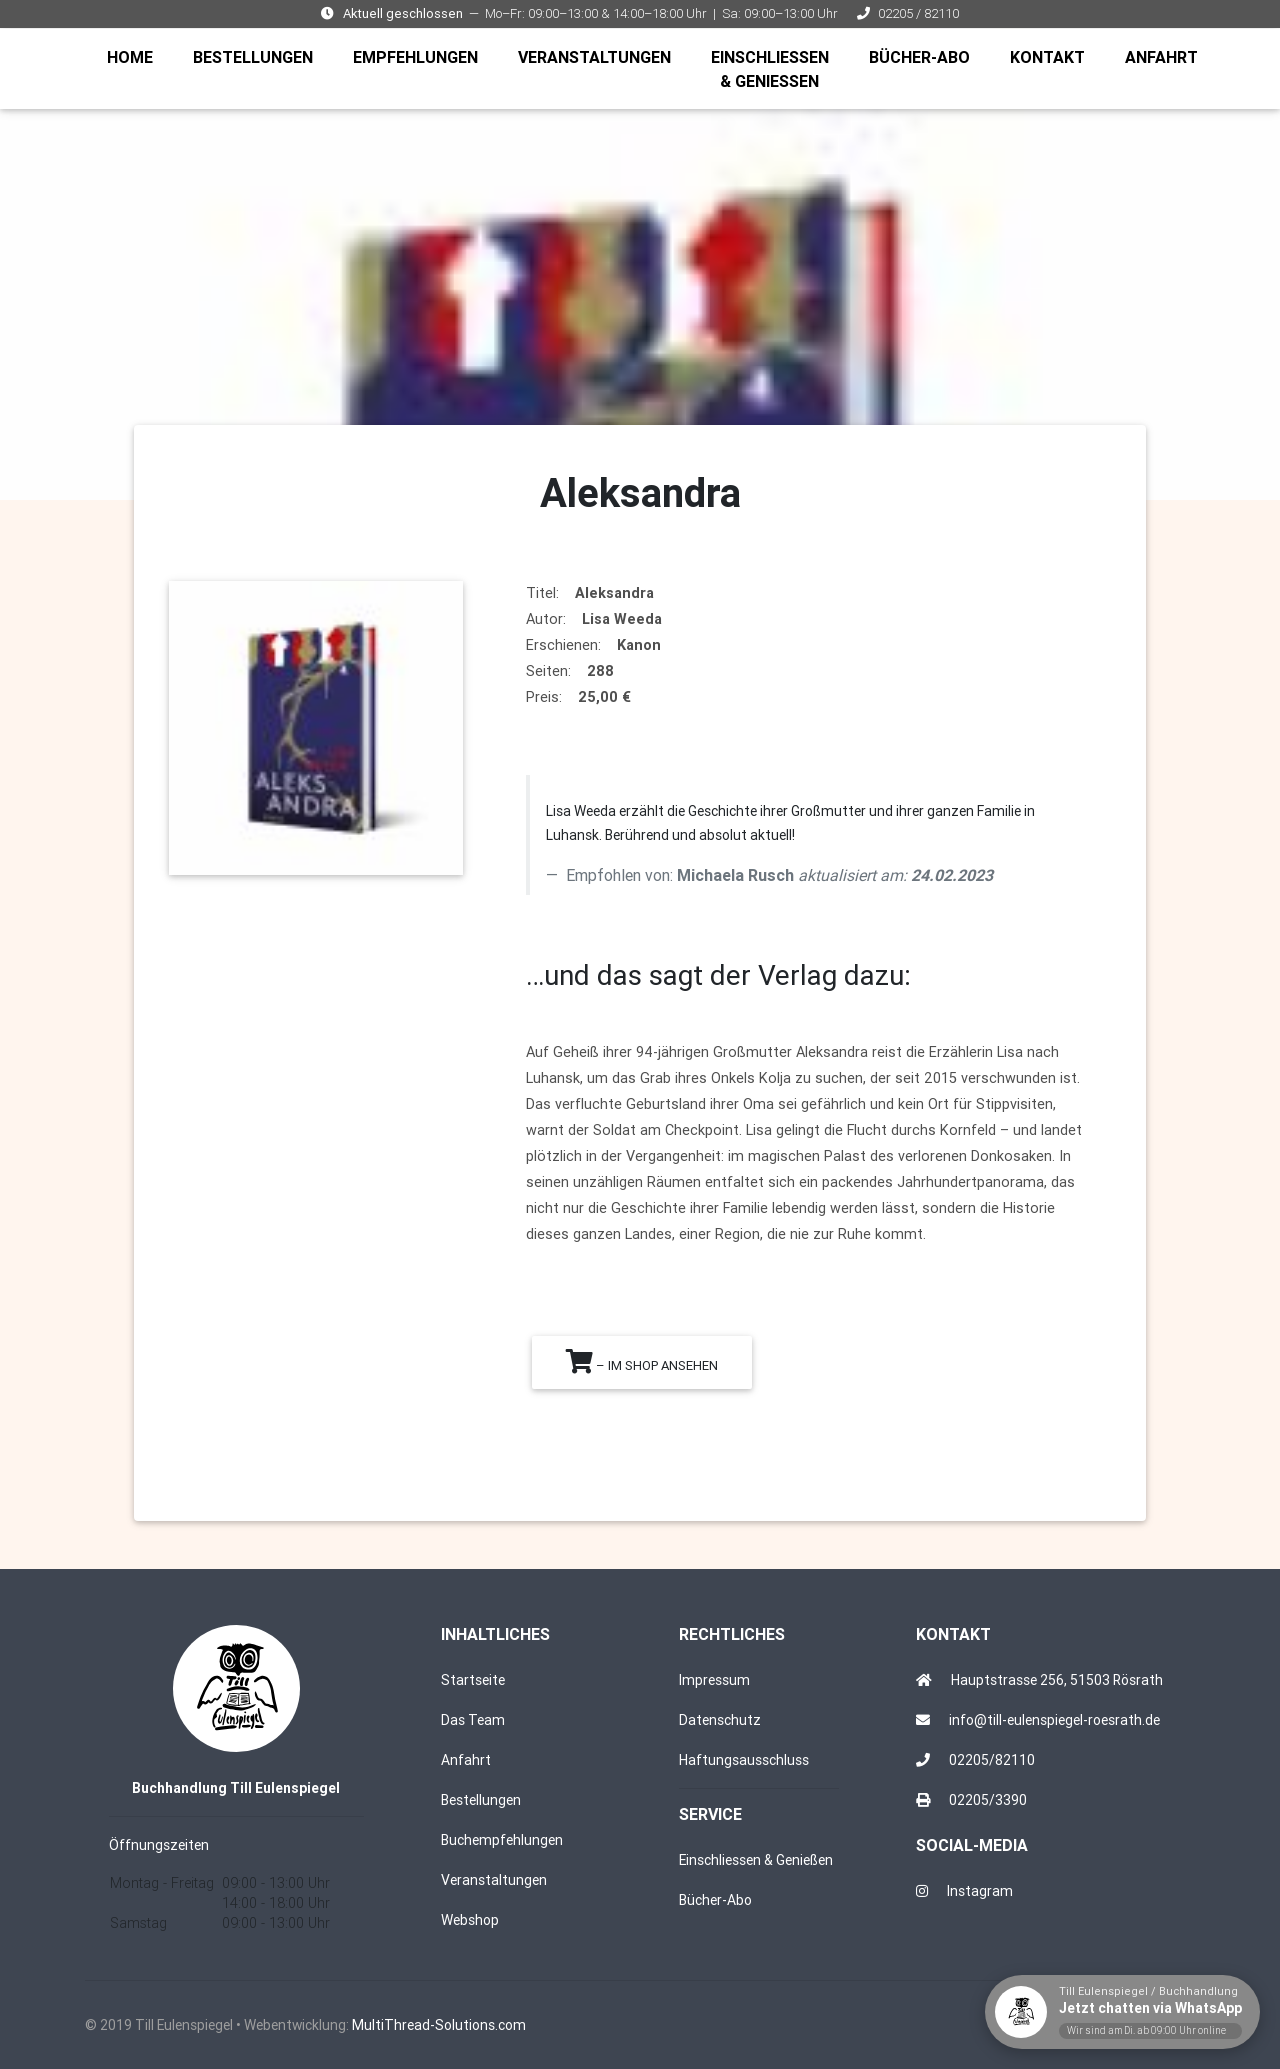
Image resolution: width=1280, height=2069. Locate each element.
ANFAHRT (1165, 59)
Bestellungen (481, 1800)
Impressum (714, 1680)
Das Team (473, 1720)
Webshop (470, 1920)
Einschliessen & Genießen (756, 1860)
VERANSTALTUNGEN (598, 59)
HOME (134, 59)
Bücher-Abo (715, 1900)
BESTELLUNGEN (257, 59)
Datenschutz (720, 1720)
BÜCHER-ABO (923, 59)
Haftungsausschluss (744, 1760)
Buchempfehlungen (502, 1840)
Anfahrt (466, 1760)
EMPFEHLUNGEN (419, 59)
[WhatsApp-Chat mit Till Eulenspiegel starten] (1122, 2012)
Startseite (473, 1680)
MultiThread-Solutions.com (439, 2025)
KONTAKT (1051, 59)
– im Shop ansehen (642, 1361)
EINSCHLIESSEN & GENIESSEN (774, 73)
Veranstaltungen (494, 1880)
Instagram (980, 1891)
